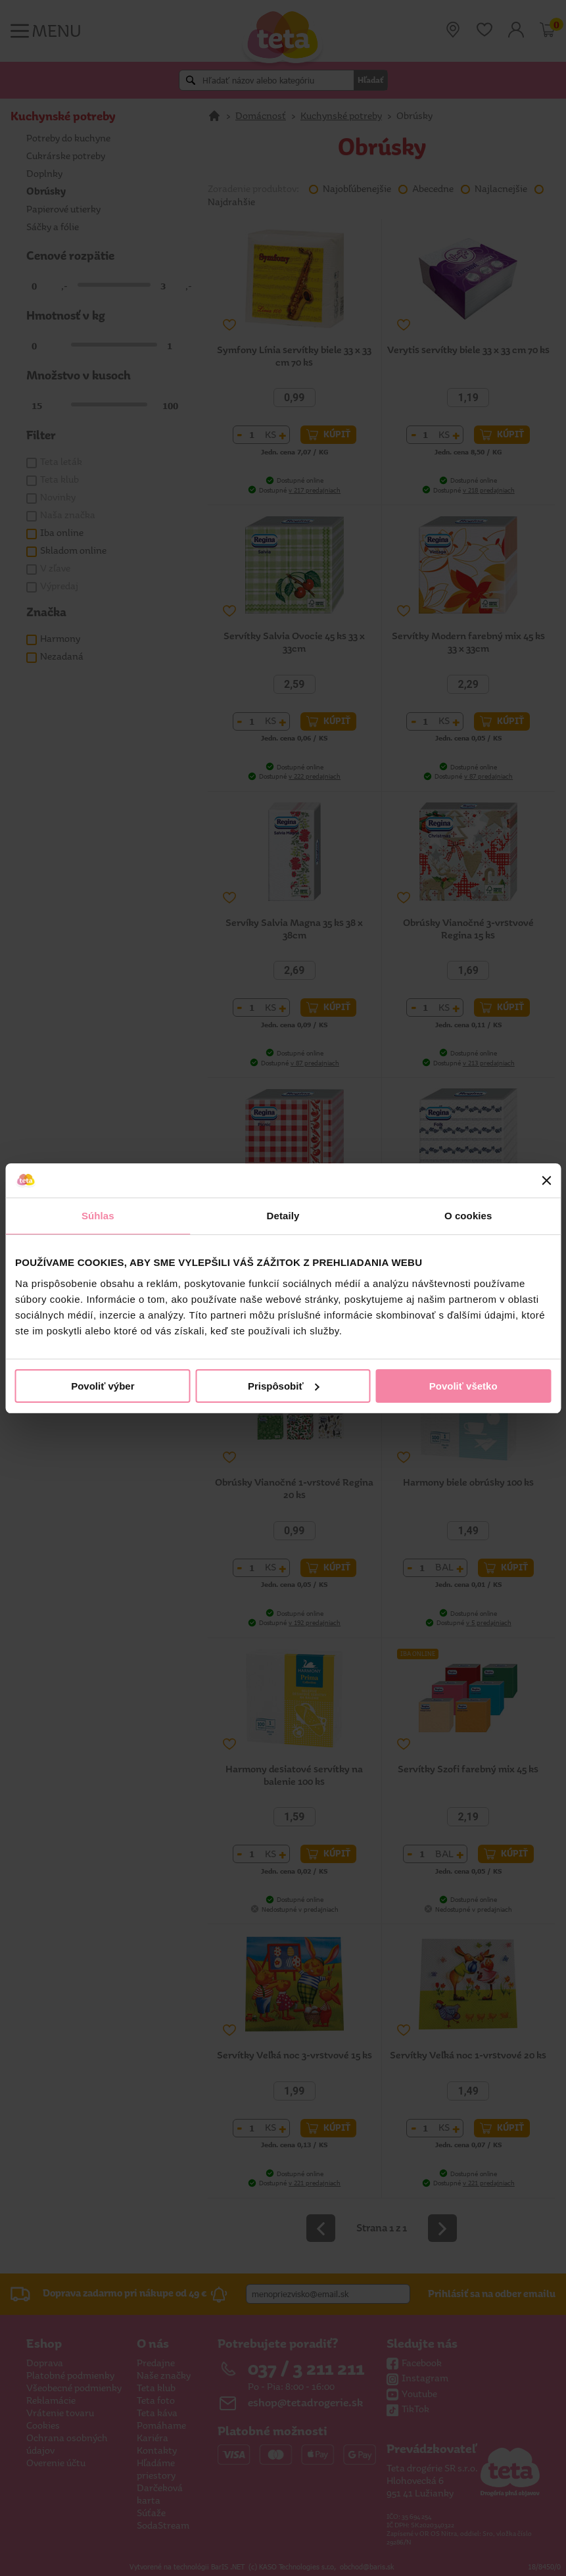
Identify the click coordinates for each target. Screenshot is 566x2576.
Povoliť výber (102, 1386)
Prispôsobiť (283, 1386)
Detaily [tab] (283, 1215)
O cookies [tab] (468, 1215)
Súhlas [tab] (98, 1215)
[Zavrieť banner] (546, 1180)
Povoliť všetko (463, 1386)
